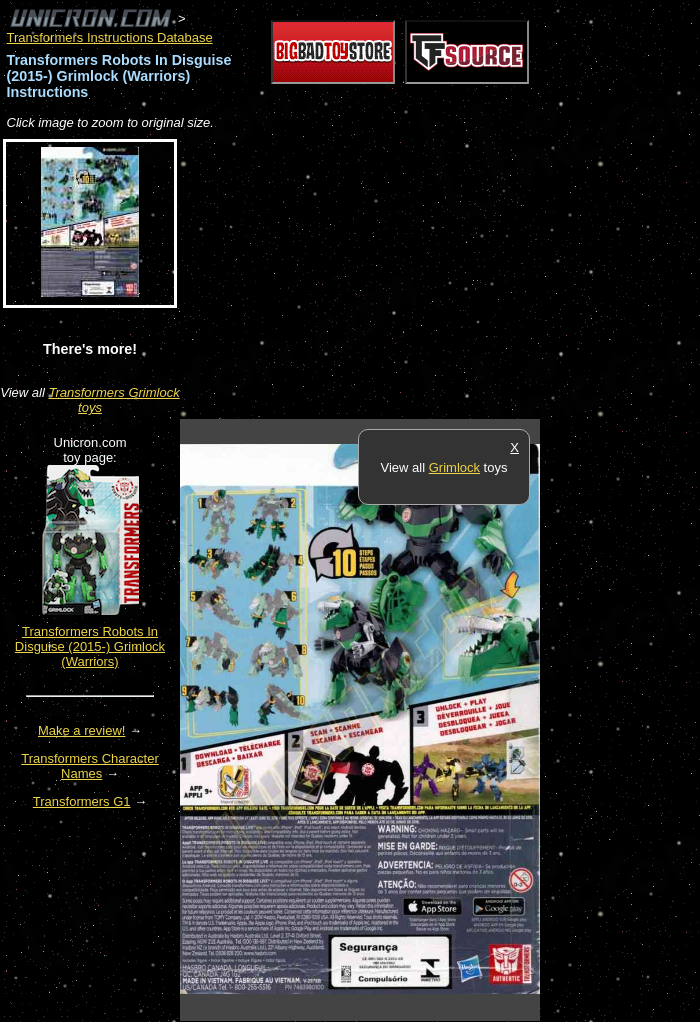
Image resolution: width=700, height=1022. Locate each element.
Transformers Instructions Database (110, 37)
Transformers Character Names (90, 766)
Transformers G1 (82, 801)
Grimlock (454, 467)
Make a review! (81, 730)
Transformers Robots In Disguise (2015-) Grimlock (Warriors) (90, 646)
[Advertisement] (414, 276)
